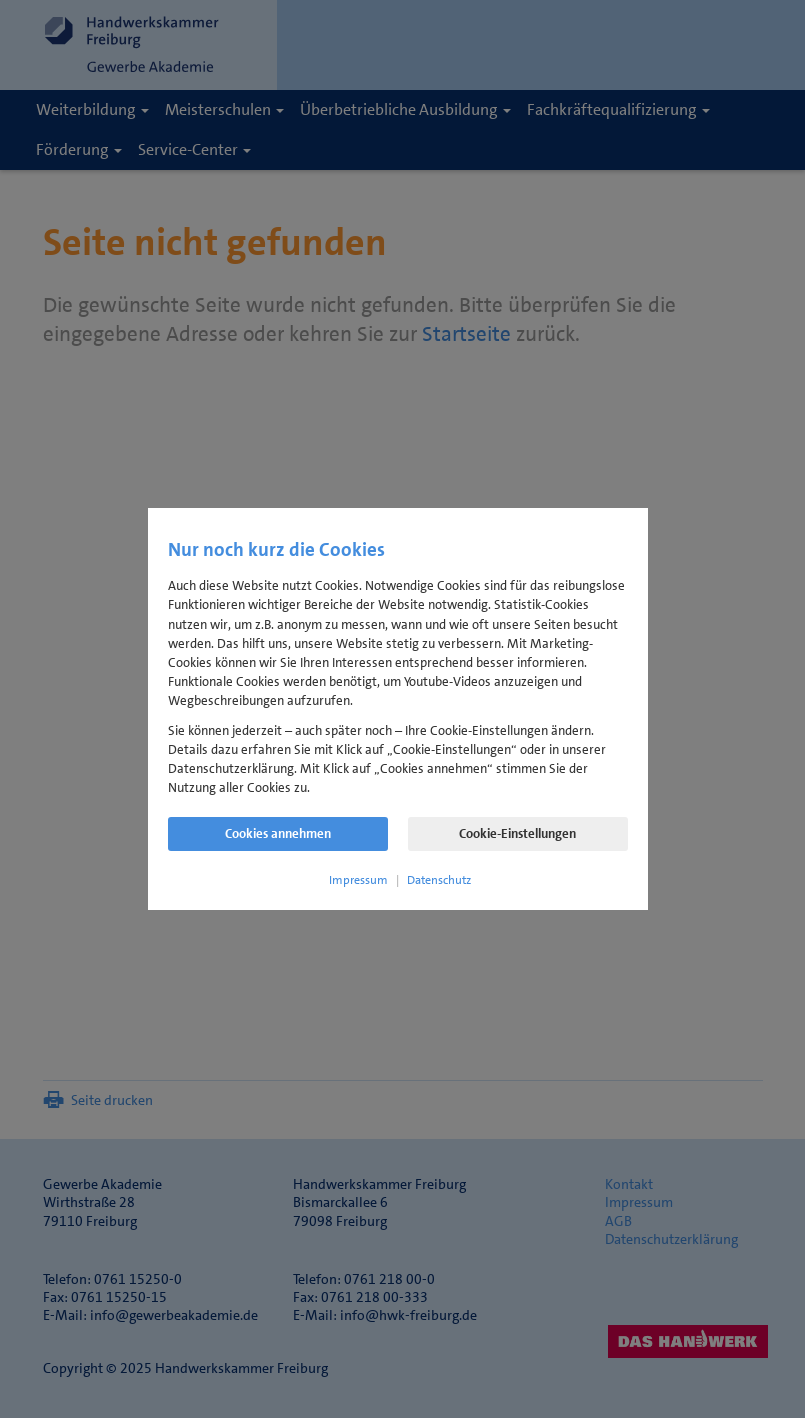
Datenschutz (439, 880)
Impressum (358, 880)
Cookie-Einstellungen (517, 833)
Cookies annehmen (278, 833)
